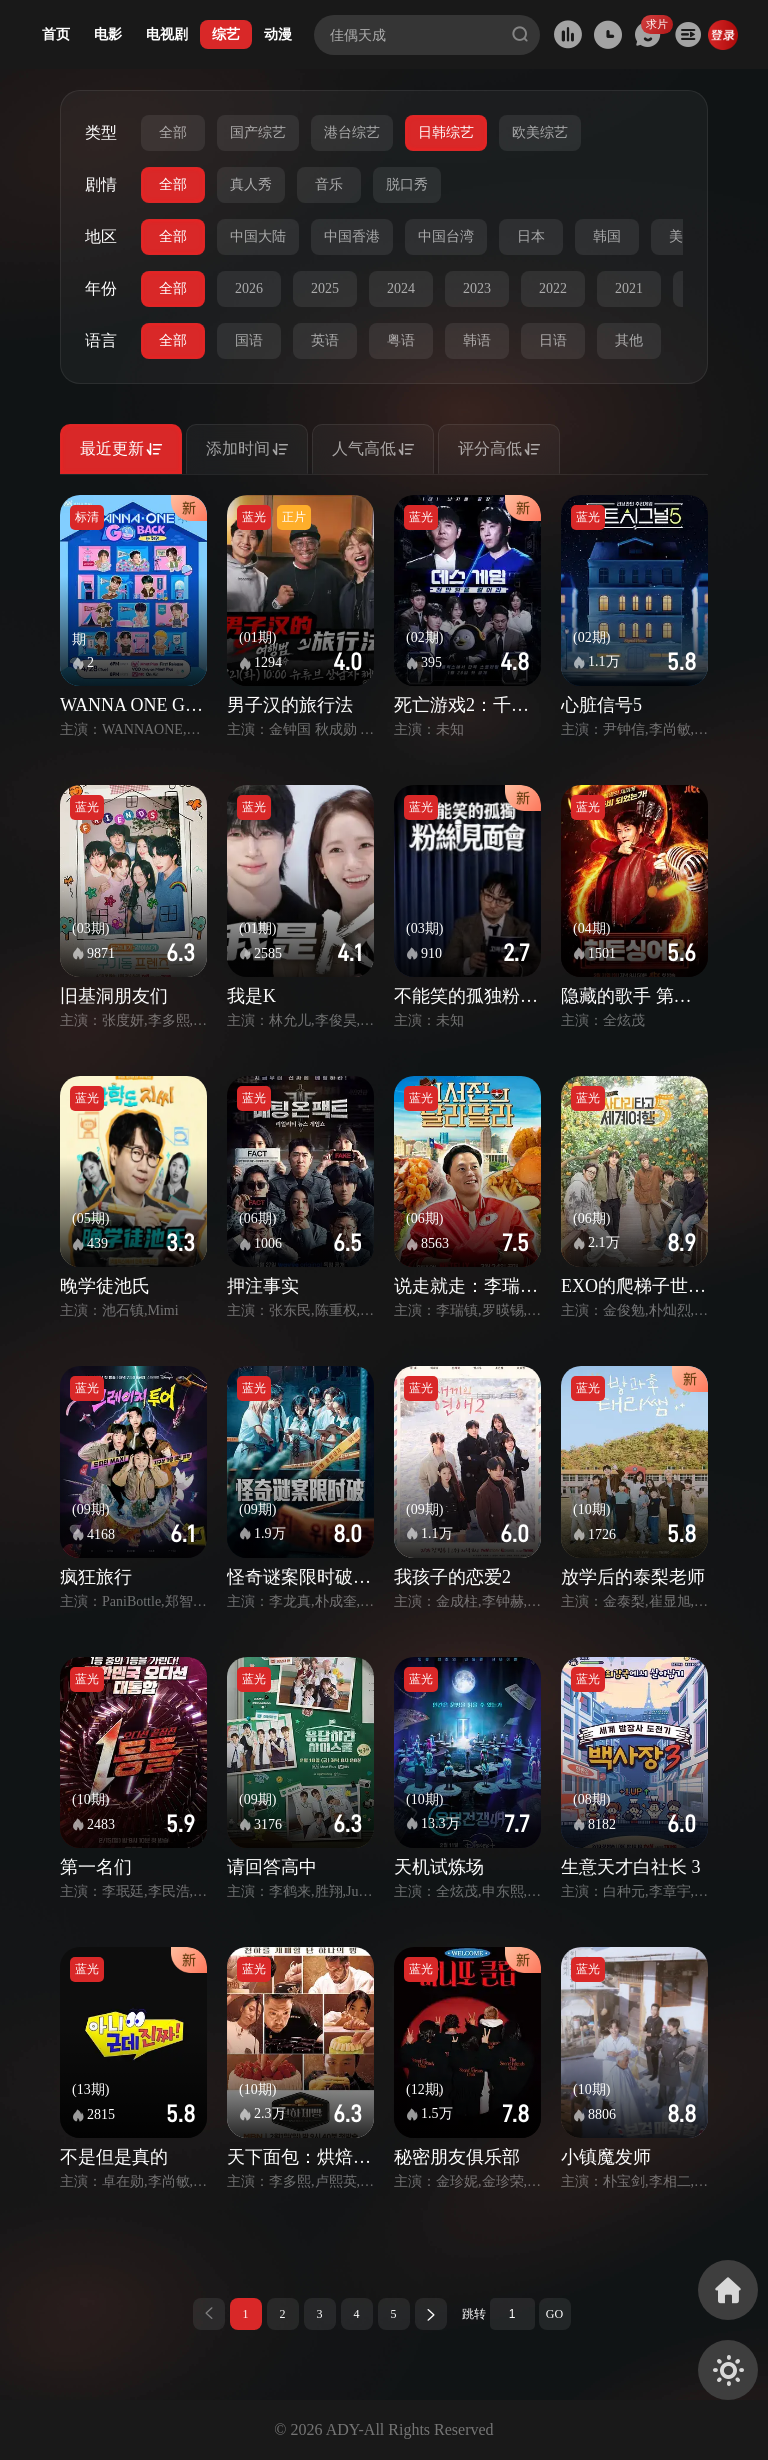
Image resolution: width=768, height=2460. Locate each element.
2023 (477, 288)
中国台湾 (446, 236)
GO (554, 2314)
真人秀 (251, 184)
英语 (325, 340)
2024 (401, 288)
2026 (249, 288)
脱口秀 (407, 184)
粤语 (401, 340)
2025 (325, 288)
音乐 (329, 184)
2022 (553, 288)
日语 (553, 340)
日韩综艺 (446, 132)
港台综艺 (352, 132)
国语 (249, 340)
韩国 (607, 236)
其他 (629, 340)
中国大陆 (258, 236)
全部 (173, 132)
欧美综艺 (540, 132)
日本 (531, 236)
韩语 (477, 340)
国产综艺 (258, 132)
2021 (629, 288)
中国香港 (352, 236)
